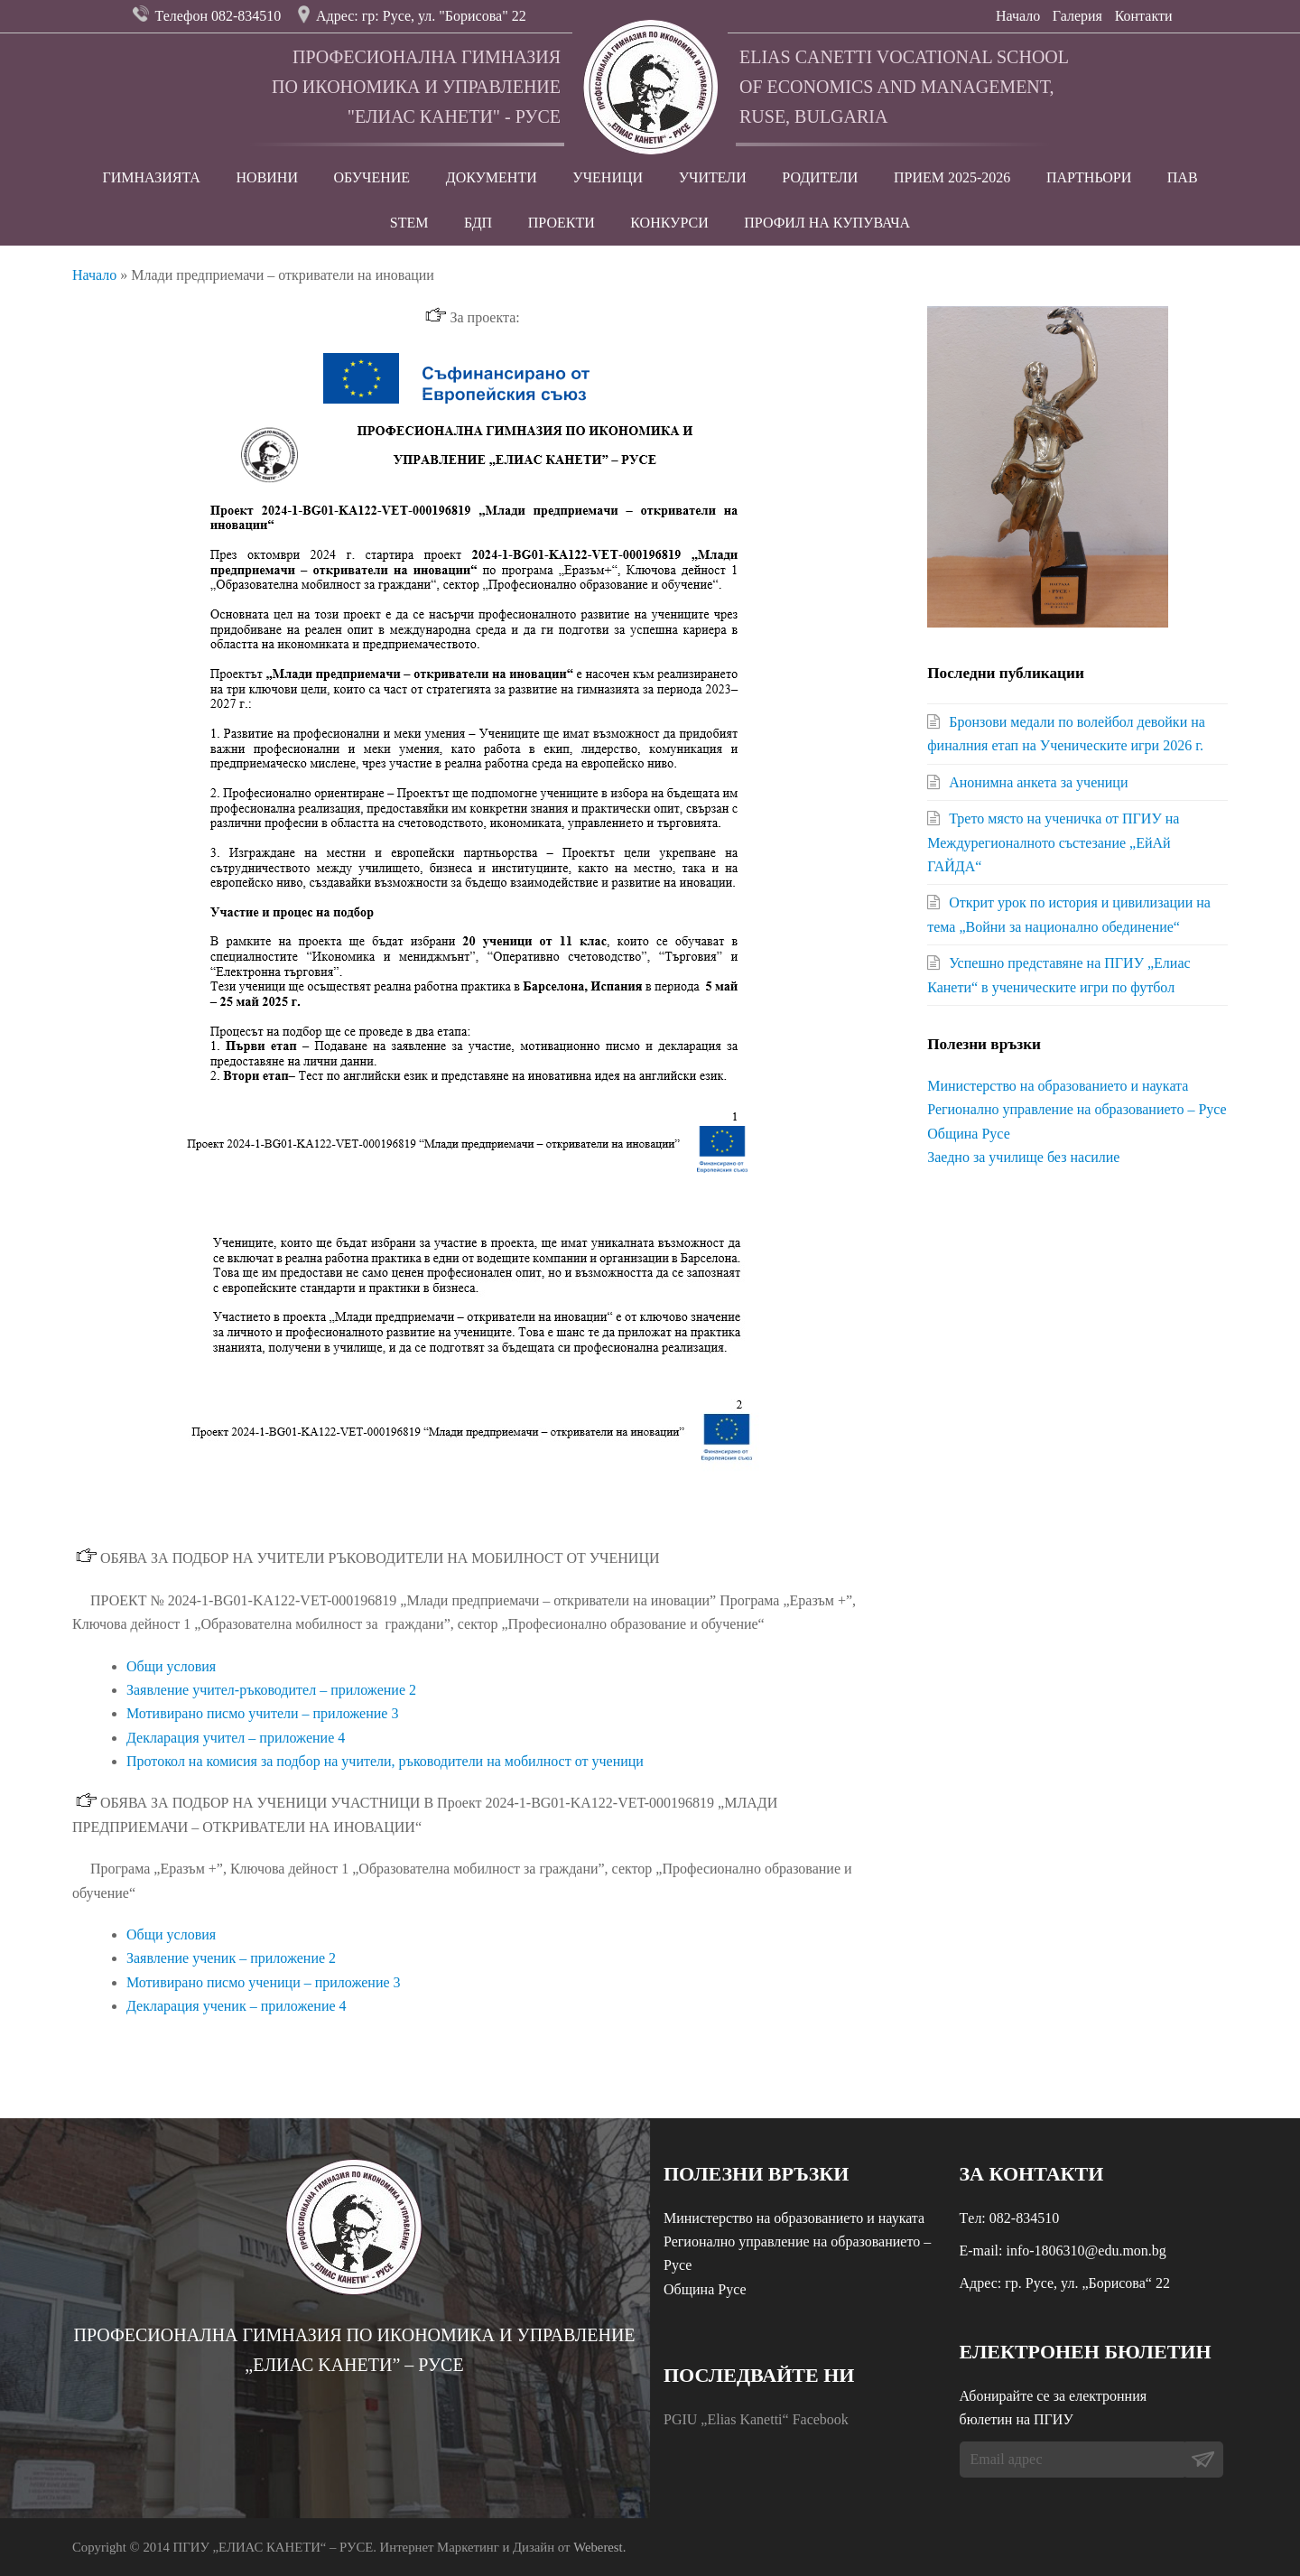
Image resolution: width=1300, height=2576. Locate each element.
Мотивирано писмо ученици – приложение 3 (263, 1982)
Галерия (1077, 15)
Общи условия (171, 1666)
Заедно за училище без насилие (1023, 1157)
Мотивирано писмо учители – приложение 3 (262, 1713)
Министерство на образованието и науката (1057, 1085)
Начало (1018, 15)
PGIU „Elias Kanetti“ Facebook (756, 2419)
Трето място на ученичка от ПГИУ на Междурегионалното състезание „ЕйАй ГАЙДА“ (1053, 842)
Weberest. (599, 2547)
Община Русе (968, 1133)
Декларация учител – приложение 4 (235, 1737)
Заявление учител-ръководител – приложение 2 (271, 1689)
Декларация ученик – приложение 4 (236, 2005)
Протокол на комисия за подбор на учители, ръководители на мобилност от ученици (385, 1761)
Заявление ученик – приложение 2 (231, 1958)
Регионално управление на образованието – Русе (1076, 1109)
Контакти (1144, 15)
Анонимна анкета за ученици (1038, 782)
